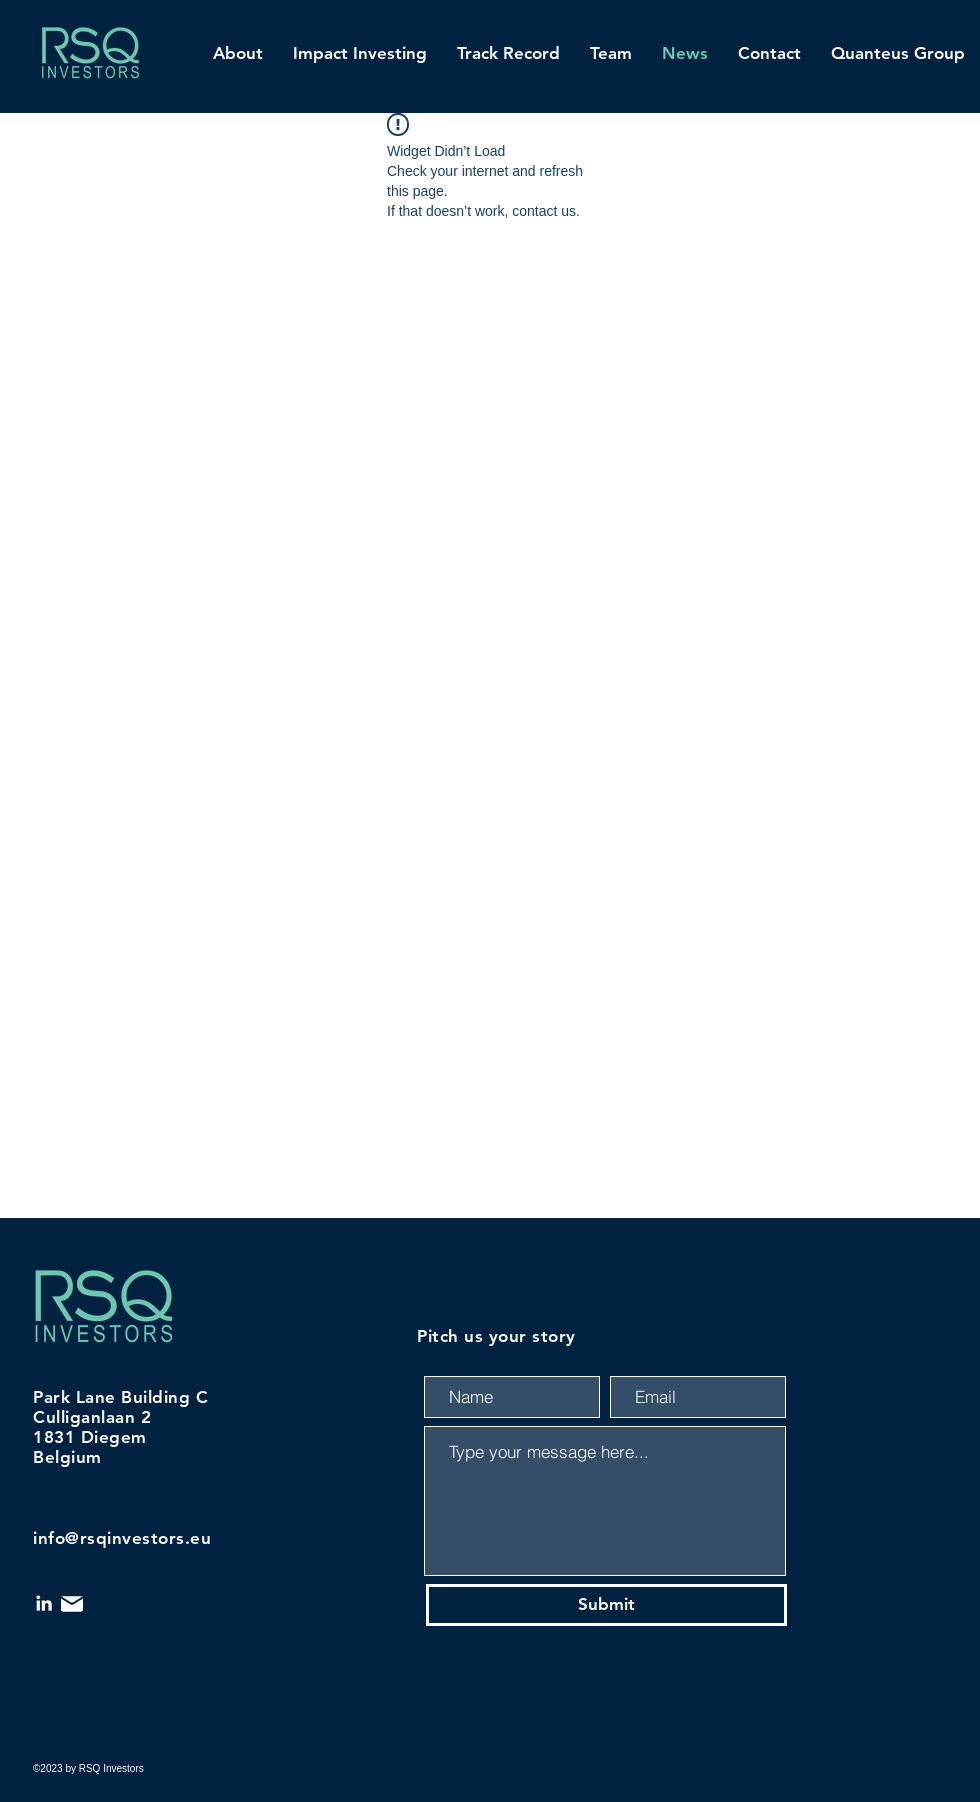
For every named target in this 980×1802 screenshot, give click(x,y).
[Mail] (72, 1604)
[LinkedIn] (44, 1603)
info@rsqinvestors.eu (122, 1538)
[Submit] (606, 1605)
